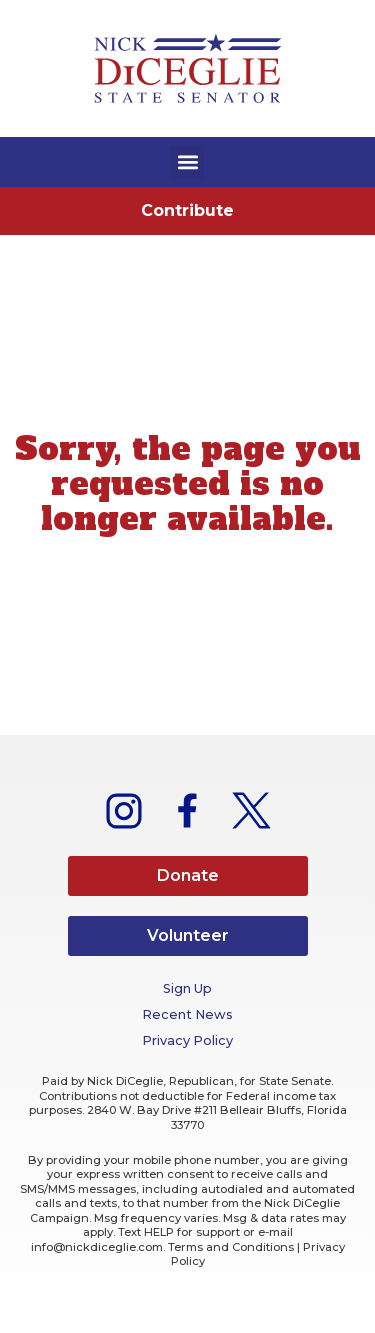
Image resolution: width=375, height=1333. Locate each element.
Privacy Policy (187, 1040)
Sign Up (187, 988)
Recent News (187, 1014)
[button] (187, 162)
